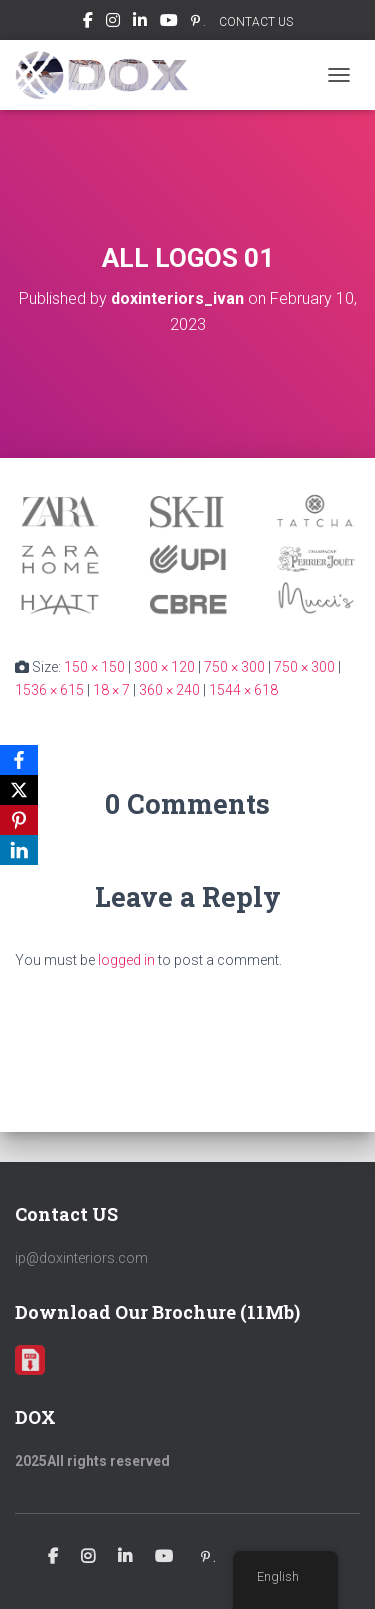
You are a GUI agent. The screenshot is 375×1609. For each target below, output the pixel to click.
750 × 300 (234, 667)
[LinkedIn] (19, 850)
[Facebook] (19, 760)
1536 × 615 (49, 690)
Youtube (169, 23)
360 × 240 (169, 690)
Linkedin (140, 23)
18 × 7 (111, 690)
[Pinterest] (19, 820)
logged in (126, 960)
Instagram (113, 23)
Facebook (88, 23)
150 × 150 (94, 667)
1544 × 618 (243, 690)
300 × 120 (164, 667)
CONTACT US (256, 22)
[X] (19, 790)
